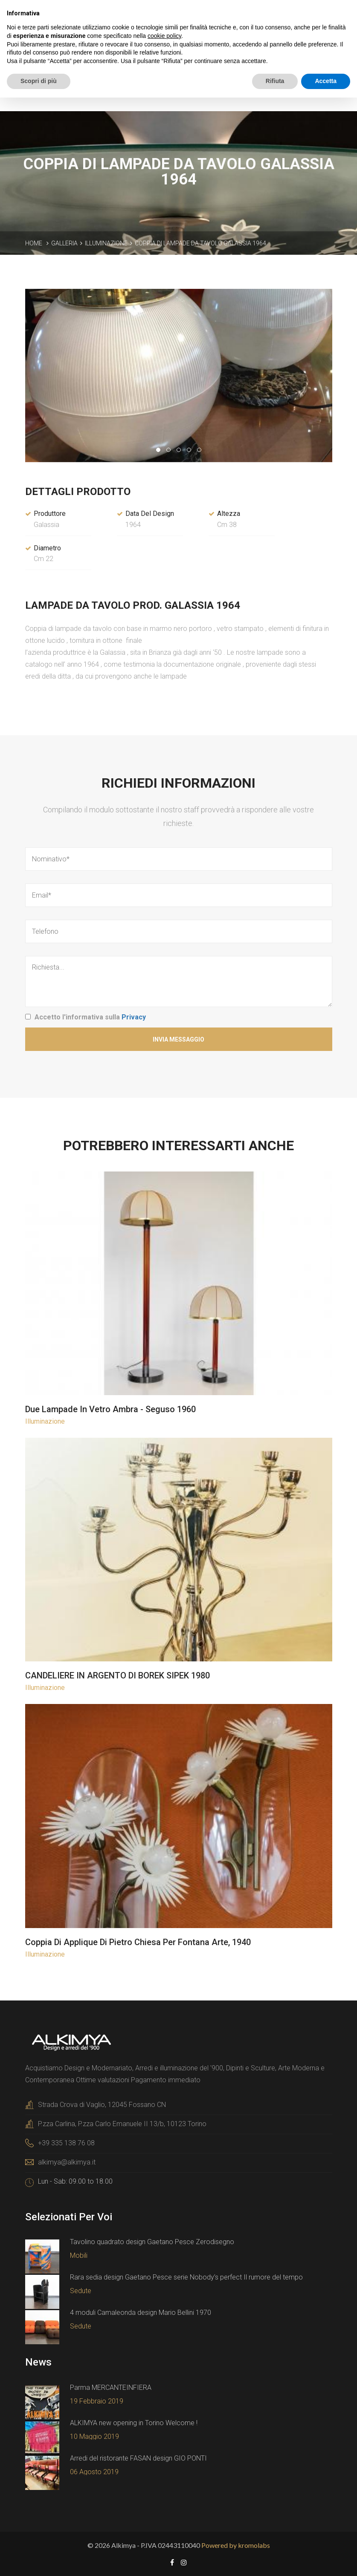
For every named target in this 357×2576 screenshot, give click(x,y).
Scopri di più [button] (38, 81)
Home (33, 242)
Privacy (134, 1016)
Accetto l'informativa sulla (90, 1016)
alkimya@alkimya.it (67, 2161)
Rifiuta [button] (275, 81)
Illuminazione (106, 242)
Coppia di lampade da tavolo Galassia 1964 (200, 242)
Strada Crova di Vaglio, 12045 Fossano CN (102, 2103)
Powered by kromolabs (235, 2544)
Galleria (64, 242)
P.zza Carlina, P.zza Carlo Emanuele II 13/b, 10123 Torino (122, 2122)
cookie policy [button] (164, 35)
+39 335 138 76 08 (66, 2142)
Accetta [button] (326, 81)
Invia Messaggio (178, 1038)
